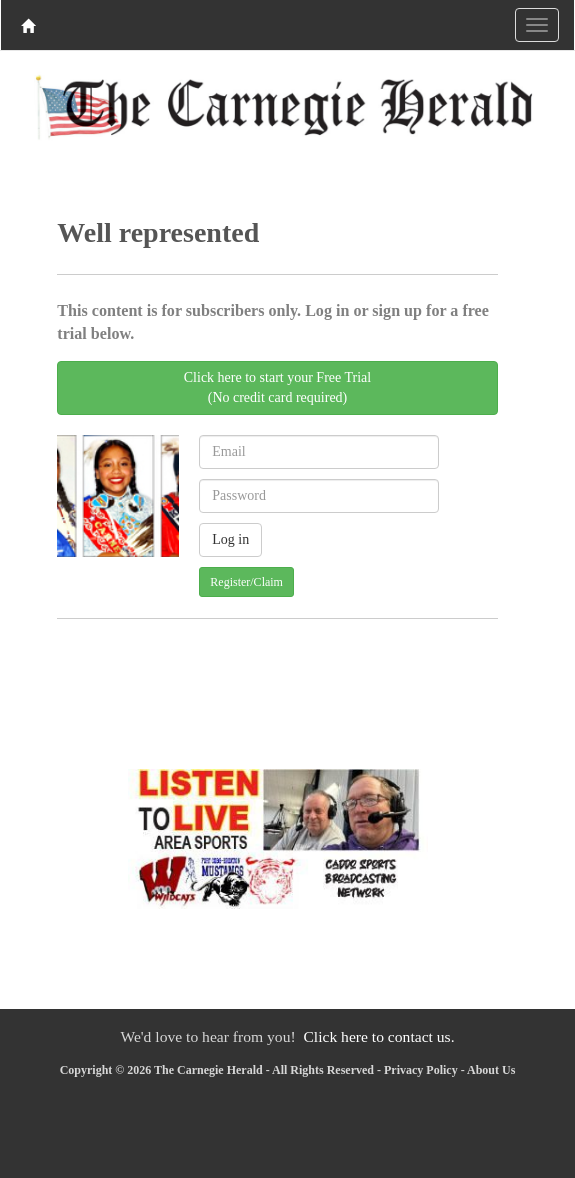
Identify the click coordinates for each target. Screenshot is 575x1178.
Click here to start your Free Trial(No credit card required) (277, 387)
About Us (491, 1070)
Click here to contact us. (378, 1036)
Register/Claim (246, 582)
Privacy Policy (421, 1070)
